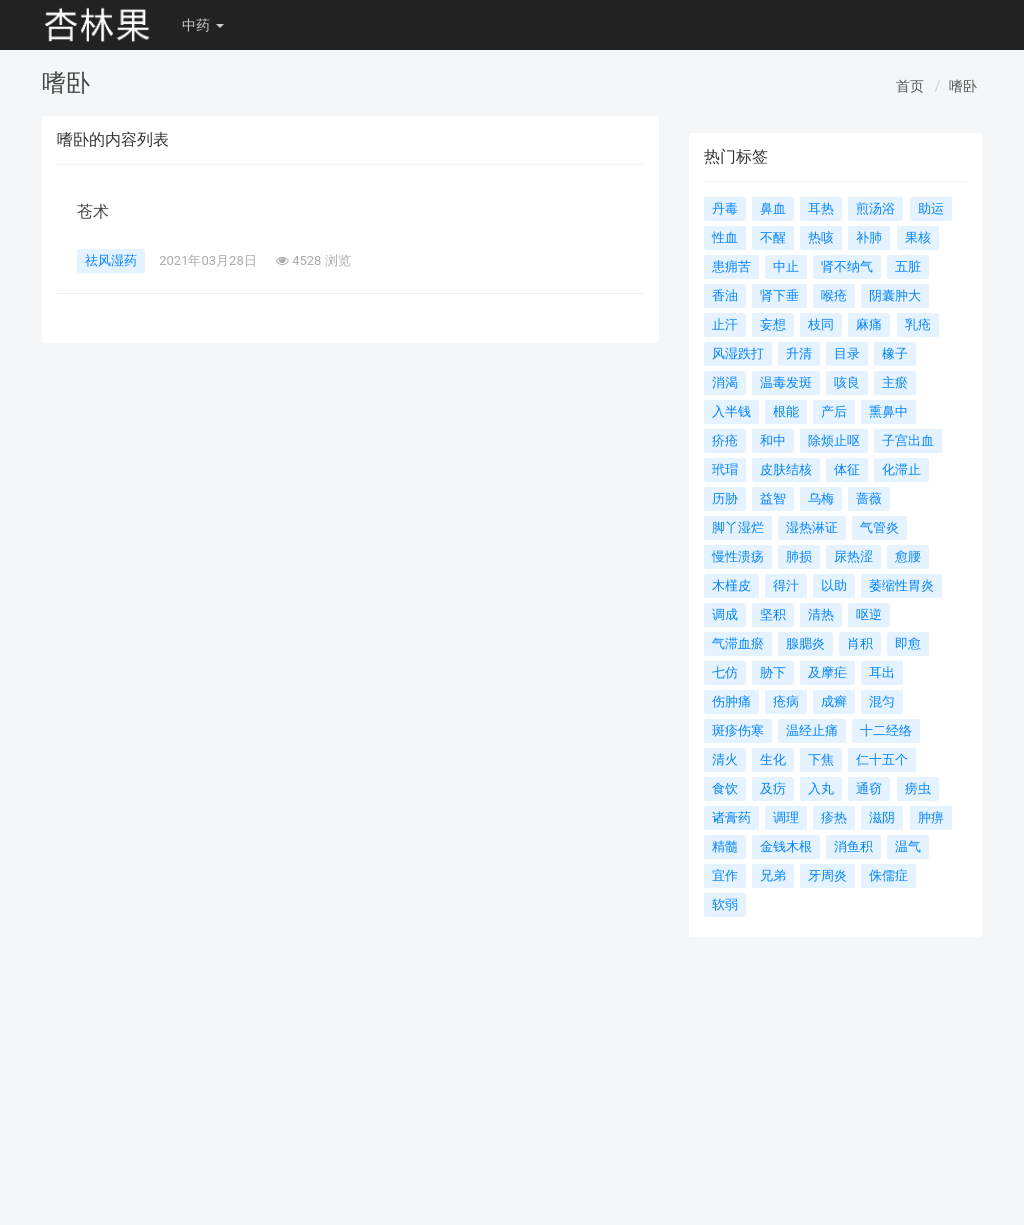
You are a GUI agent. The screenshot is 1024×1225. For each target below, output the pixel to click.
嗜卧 (963, 86)
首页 (910, 86)
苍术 (93, 211)
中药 (202, 25)
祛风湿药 (111, 260)
